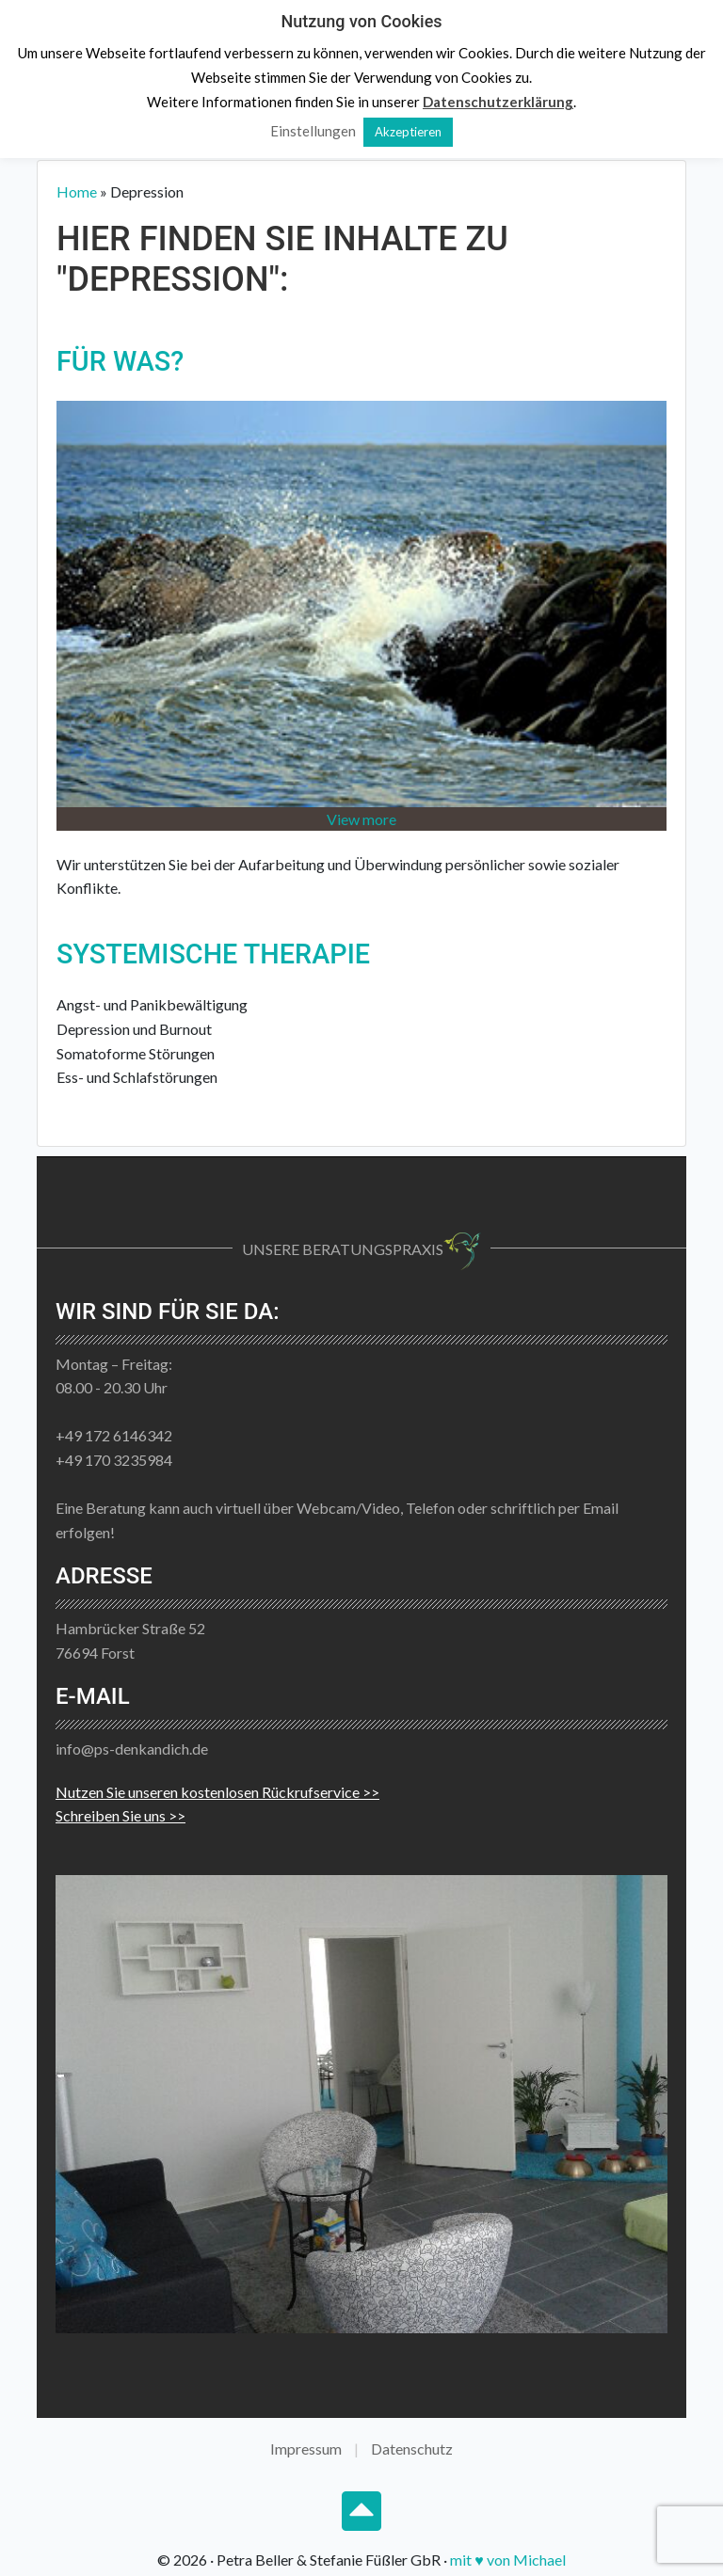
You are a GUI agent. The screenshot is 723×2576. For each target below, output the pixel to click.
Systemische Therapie (213, 954)
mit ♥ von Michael (508, 2559)
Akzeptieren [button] (408, 131)
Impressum (306, 2448)
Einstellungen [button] (313, 130)
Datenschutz (412, 2448)
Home (76, 191)
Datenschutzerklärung (498, 101)
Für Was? (120, 361)
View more (361, 819)
